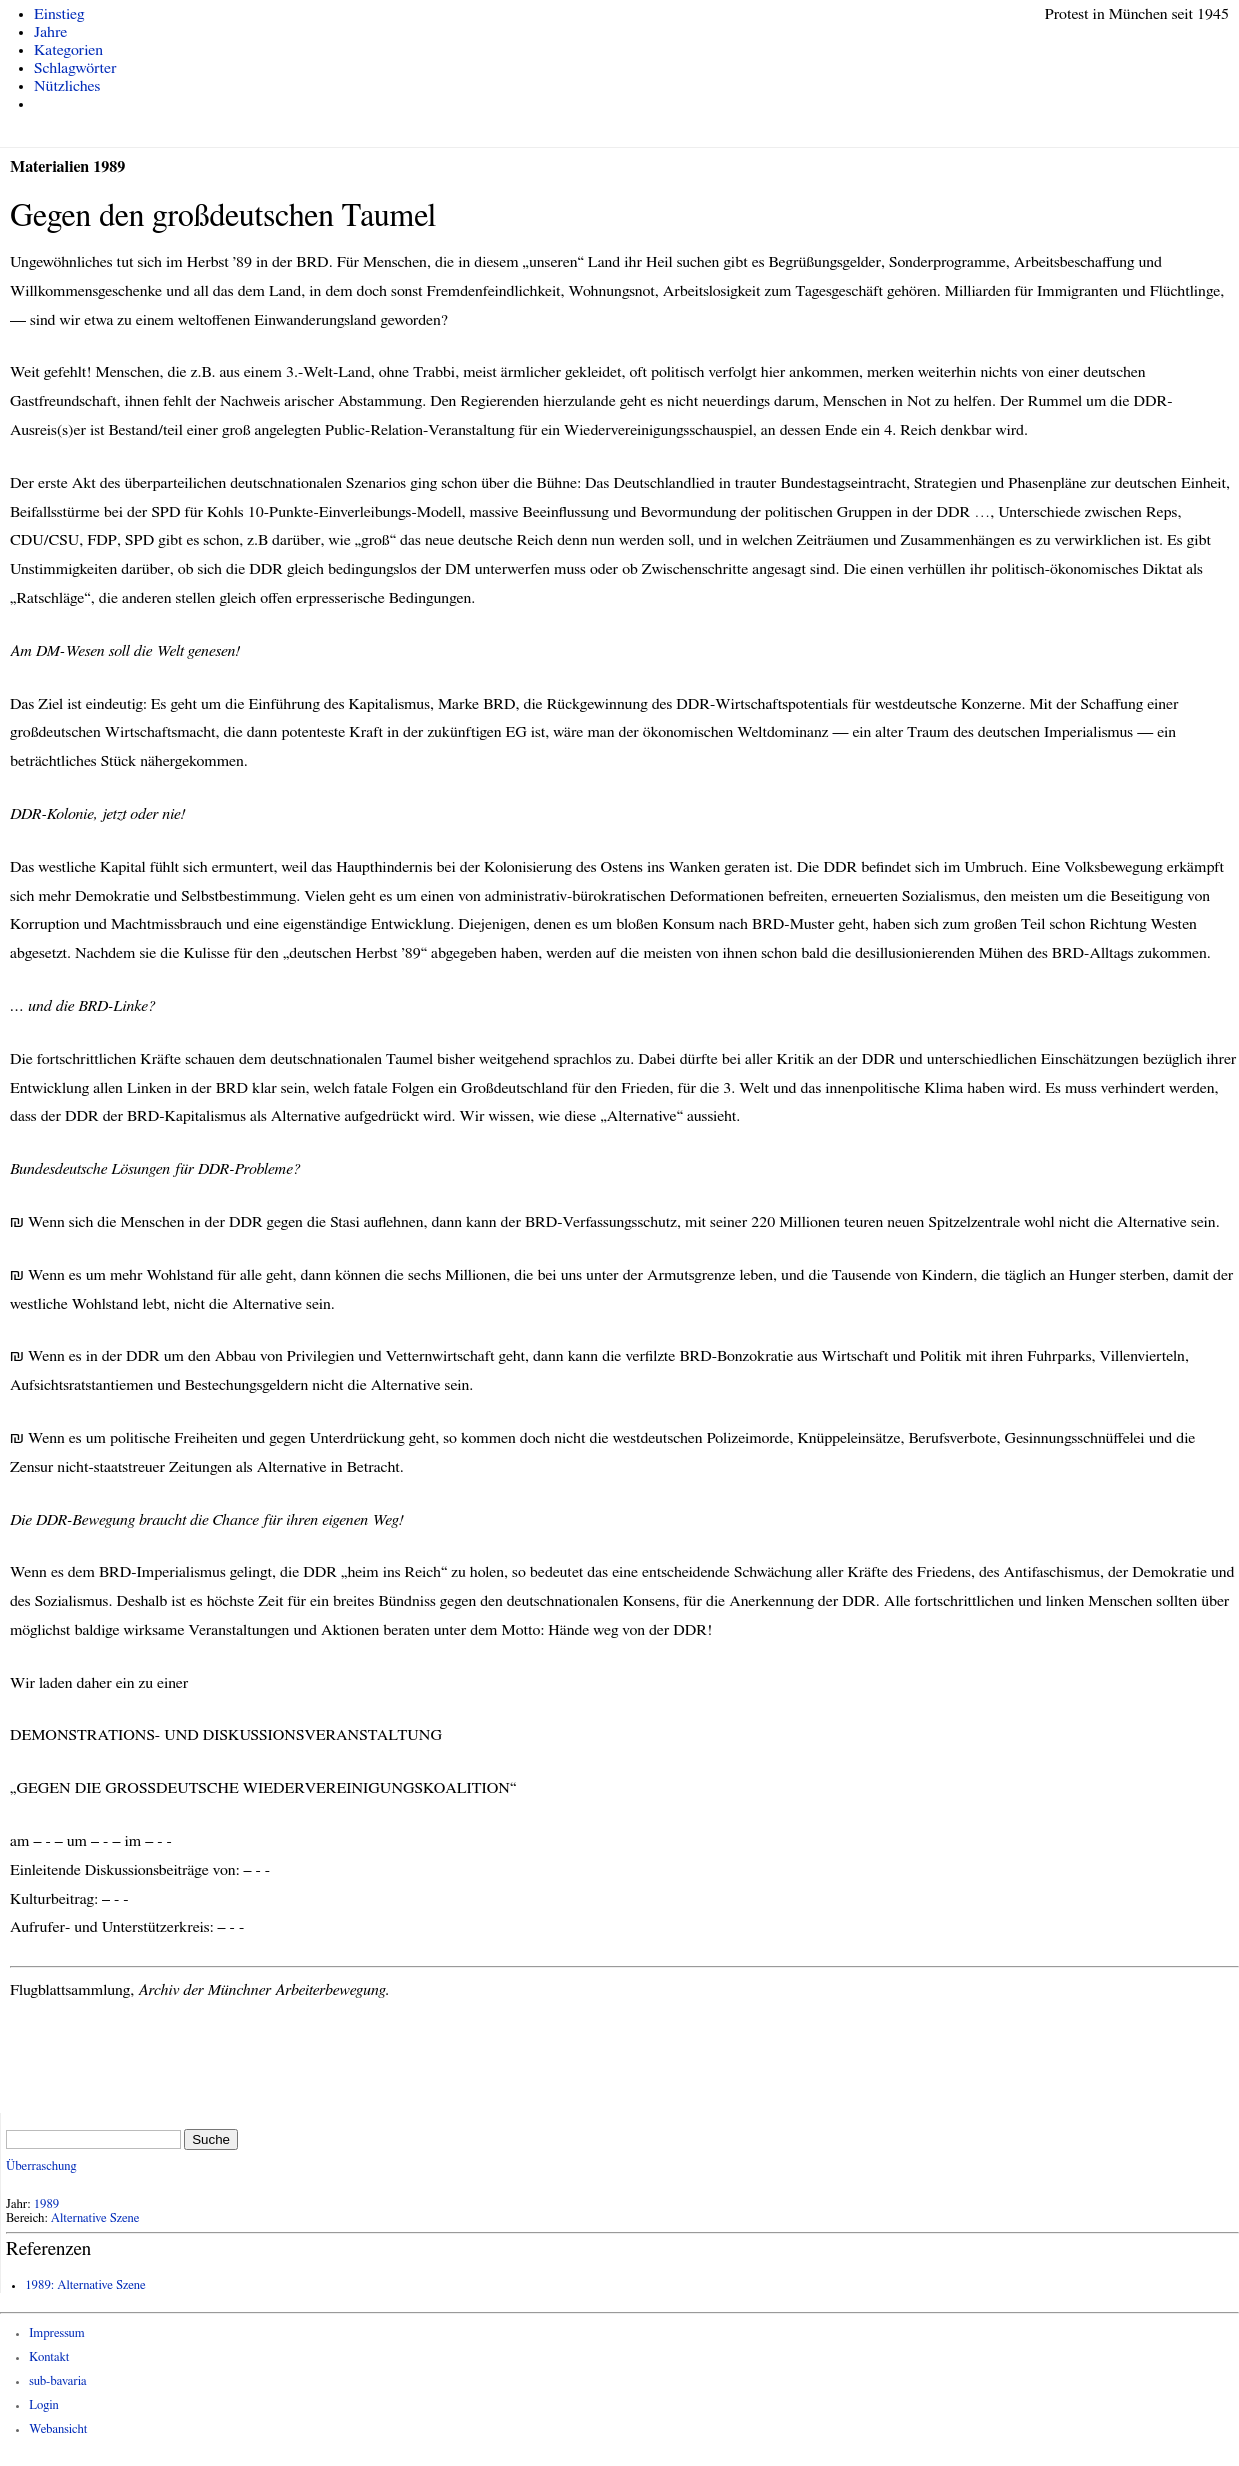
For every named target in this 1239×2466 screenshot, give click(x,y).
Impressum (57, 2333)
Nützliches (67, 86)
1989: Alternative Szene (85, 2285)
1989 (47, 2204)
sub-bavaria (57, 2381)
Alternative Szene (95, 2218)
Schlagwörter (75, 68)
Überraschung (41, 2166)
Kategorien (68, 50)
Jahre (50, 32)
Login (44, 2405)
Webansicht (58, 2429)
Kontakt (49, 2357)
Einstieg (59, 14)
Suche (211, 2139)
